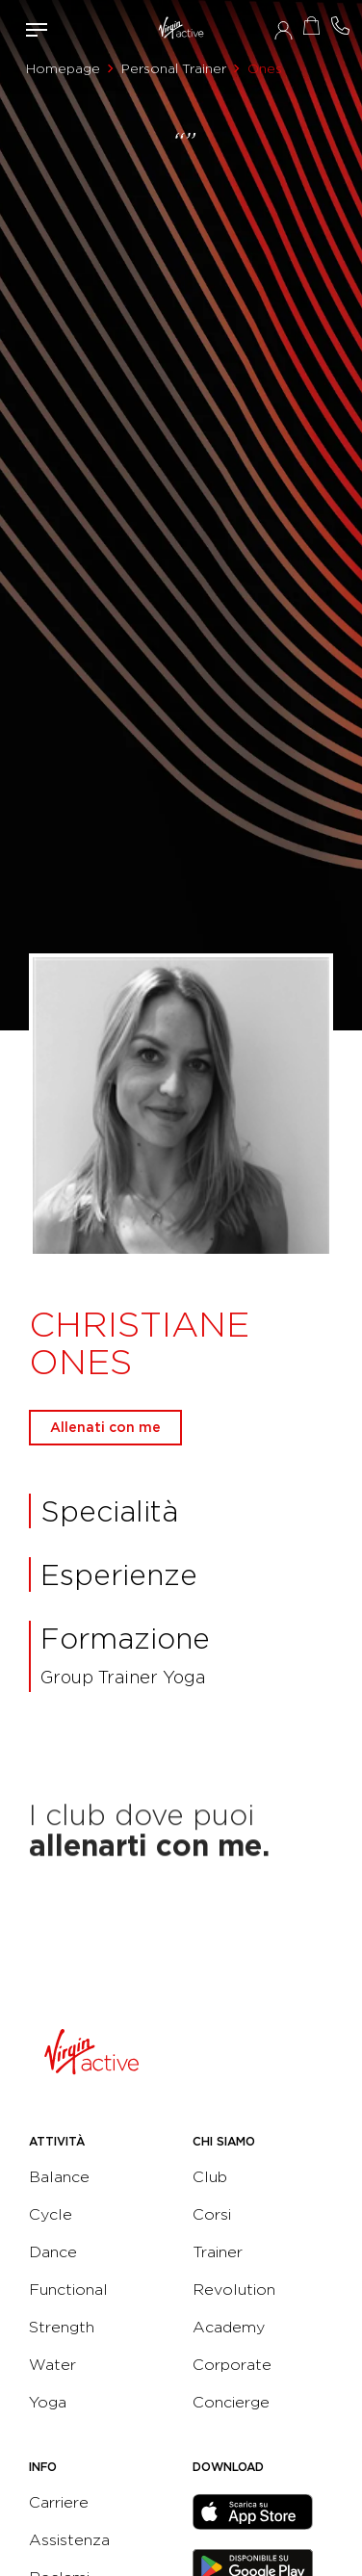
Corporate (232, 2364)
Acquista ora (312, 25)
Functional (68, 2289)
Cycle (50, 2214)
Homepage (63, 68)
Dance (53, 2252)
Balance (59, 2177)
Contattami (340, 25)
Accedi (283, 30)
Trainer (218, 2252)
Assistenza (69, 2540)
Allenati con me (105, 1427)
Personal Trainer (173, 68)
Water (52, 2364)
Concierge (231, 2402)
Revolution (234, 2289)
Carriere (59, 2502)
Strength (61, 2327)
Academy (229, 2327)
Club (210, 2177)
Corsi (212, 2214)
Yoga (47, 2402)
